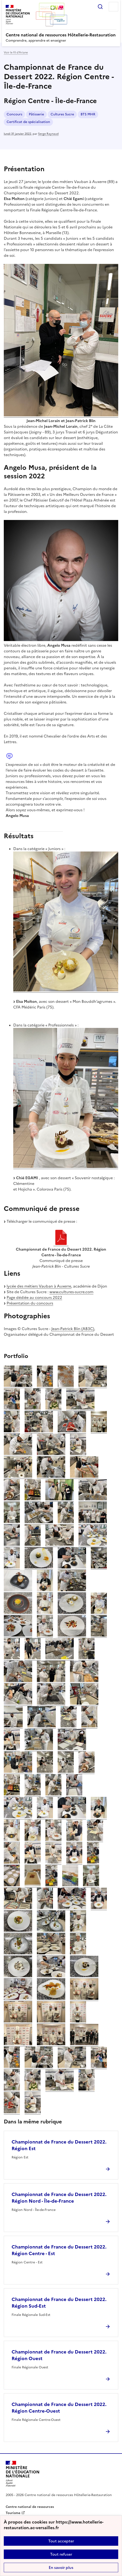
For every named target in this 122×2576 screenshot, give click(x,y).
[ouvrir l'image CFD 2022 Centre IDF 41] (45, 1590)
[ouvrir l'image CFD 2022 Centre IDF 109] (12, 1839)
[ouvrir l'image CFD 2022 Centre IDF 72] (51, 1930)
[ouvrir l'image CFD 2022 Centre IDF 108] (99, 1817)
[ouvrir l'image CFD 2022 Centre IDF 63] (12, 1748)
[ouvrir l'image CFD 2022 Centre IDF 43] (18, 1612)
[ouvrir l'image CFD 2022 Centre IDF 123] (91, 1885)
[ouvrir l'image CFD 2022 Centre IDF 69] (72, 1907)
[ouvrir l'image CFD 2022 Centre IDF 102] (33, 1794)
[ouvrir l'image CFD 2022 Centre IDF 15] (53, 1408)
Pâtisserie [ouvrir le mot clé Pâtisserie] (36, 114)
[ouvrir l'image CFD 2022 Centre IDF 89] (84, 2044)
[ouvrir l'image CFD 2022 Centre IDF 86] (78, 2021)
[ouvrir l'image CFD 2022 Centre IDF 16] (80, 1408)
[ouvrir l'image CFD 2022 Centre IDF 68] (45, 1907)
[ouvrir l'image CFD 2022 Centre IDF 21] (51, 1453)
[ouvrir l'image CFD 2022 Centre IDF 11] (18, 1385)
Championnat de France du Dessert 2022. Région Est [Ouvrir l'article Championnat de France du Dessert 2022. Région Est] (59, 2145)
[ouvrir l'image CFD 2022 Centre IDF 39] (72, 1567)
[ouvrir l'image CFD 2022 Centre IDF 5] (99, 1635)
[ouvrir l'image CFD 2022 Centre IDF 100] (86, 1771)
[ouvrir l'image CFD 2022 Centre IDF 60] (41, 1726)
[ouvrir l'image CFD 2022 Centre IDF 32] (92, 1521)
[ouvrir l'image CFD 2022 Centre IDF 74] (18, 1953)
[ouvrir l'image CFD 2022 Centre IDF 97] (86, 2089)
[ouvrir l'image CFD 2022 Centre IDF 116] (53, 1862)
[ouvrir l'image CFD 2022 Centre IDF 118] (93, 1862)
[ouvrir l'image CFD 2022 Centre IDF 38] (39, 1567)
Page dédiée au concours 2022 (34, 1297)
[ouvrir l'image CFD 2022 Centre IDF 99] (33, 2112)
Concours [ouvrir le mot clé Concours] (14, 114)
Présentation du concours (30, 1303)
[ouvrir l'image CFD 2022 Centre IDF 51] (33, 1658)
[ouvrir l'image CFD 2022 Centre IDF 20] (18, 1453)
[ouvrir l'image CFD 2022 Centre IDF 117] (74, 1862)
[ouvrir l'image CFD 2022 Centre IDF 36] (92, 1544)
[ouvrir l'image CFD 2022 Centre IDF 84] (18, 2021)
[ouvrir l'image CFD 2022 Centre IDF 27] (33, 1499)
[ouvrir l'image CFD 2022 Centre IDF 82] (51, 1998)
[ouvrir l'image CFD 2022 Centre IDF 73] (78, 1930)
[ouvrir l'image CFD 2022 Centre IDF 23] (18, 1476)
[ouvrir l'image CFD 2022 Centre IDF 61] (69, 1726)
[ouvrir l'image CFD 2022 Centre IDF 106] (45, 1817)
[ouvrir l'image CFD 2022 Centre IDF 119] (12, 1885)
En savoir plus (61, 2567)
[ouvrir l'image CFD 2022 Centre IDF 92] (72, 2066)
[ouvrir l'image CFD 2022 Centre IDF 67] (18, 1907)
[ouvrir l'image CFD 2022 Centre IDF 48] (45, 1635)
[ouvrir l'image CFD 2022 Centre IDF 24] (51, 1476)
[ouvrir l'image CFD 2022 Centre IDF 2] (99, 1431)
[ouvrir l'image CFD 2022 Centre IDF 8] (66, 1771)
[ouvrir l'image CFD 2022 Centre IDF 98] (12, 2112)
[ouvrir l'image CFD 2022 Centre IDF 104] (74, 1794)
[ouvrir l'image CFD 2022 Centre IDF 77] (18, 1975)
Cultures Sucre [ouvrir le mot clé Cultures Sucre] (62, 114)
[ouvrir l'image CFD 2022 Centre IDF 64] (39, 1748)
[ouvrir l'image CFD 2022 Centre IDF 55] (51, 1680)
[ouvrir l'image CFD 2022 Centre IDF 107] (72, 1817)
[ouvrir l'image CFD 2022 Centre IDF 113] (95, 1839)
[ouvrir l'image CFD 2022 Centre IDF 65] (72, 1748)
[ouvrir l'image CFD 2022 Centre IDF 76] (78, 1953)
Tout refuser (61, 2554)
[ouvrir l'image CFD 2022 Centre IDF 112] (74, 1839)
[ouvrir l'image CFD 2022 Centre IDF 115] (33, 1862)
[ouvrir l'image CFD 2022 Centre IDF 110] (33, 1839)
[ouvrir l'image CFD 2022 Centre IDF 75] (51, 1953)
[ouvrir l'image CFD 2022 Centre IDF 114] (12, 1862)
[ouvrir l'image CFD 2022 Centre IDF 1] (66, 1385)
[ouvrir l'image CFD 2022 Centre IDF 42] (72, 1590)
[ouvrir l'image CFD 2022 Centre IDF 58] (51, 1703)
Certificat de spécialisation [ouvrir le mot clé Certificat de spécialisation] (28, 121)
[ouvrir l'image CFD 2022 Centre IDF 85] (51, 2021)
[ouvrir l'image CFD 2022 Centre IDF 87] (18, 2044)
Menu (113, 6)
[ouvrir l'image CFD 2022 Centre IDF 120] (33, 1885)
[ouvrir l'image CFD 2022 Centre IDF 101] (12, 1794)
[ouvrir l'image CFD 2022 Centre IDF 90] (12, 2066)
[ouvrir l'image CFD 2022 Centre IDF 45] (72, 1612)
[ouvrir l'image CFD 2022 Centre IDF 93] (99, 2066)
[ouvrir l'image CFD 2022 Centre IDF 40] (18, 1590)
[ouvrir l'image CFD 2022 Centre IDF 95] (33, 2089)
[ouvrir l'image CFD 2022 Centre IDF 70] (99, 1907)
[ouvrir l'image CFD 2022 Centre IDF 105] (18, 1817)
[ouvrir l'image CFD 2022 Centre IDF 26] (12, 1499)
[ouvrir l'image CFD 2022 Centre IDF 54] (18, 1680)
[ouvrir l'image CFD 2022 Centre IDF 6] (13, 1726)
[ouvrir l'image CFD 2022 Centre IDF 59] (84, 1703)
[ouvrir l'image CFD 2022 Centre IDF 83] (84, 1998)
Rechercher (100, 6)
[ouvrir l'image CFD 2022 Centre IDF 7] (45, 1771)
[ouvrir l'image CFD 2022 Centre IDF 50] (12, 1658)
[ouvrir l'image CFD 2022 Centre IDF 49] (72, 1635)
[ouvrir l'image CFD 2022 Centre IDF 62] (89, 1726)
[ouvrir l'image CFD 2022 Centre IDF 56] (84, 1680)
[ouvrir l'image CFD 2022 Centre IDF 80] (84, 1975)
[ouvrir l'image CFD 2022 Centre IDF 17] (12, 1431)
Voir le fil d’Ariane (16, 52)
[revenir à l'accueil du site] (61, 35)
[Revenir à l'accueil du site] (22, 2474)
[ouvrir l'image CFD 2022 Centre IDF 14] (33, 1408)
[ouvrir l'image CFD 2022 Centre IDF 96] (59, 2089)
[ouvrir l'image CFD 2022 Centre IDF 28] (59, 1499)
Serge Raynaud (48, 134)
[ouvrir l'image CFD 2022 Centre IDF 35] (59, 1544)
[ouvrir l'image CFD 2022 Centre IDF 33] (12, 1544)
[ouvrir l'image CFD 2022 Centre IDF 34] (33, 1544)
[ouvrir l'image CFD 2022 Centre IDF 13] (12, 1408)
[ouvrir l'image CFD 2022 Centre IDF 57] (18, 1703)
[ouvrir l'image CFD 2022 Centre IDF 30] (39, 1521)
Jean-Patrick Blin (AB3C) (72, 1329)
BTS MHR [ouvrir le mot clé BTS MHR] (88, 114)
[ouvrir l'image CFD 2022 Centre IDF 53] (86, 1658)
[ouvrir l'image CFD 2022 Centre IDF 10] (45, 1385)
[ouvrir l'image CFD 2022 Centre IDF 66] (18, 1771)
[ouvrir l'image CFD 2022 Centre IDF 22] (78, 1453)
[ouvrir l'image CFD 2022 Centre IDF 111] (53, 1839)
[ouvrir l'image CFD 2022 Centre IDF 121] (51, 1885)
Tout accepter (61, 2541)
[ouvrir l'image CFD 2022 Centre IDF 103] (53, 1794)
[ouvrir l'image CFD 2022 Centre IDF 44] (45, 1612)
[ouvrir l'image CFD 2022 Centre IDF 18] (39, 1431)
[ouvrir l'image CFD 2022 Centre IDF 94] (12, 2089)
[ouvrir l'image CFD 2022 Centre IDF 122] (70, 1885)
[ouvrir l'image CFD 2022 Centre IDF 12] (92, 1385)
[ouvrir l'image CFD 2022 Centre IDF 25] (84, 1476)
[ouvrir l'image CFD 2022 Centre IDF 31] (66, 1521)
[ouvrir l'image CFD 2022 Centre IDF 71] (18, 1930)
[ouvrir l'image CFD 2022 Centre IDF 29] (92, 1499)
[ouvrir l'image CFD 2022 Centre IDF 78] (51, 1975)
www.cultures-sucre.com (71, 1292)
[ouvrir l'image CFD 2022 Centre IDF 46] (99, 1612)
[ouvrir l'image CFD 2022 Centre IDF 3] (12, 1521)
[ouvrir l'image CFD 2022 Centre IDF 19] (72, 1431)
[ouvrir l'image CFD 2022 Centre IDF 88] (51, 2044)
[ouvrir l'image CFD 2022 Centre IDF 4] (99, 1567)
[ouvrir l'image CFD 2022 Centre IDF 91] (39, 2066)
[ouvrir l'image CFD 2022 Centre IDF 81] (18, 1998)
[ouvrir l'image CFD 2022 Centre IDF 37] (12, 1567)
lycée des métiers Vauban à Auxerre (39, 1286)
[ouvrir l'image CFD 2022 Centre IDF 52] (59, 1658)
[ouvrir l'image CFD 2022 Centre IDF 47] (18, 1635)
